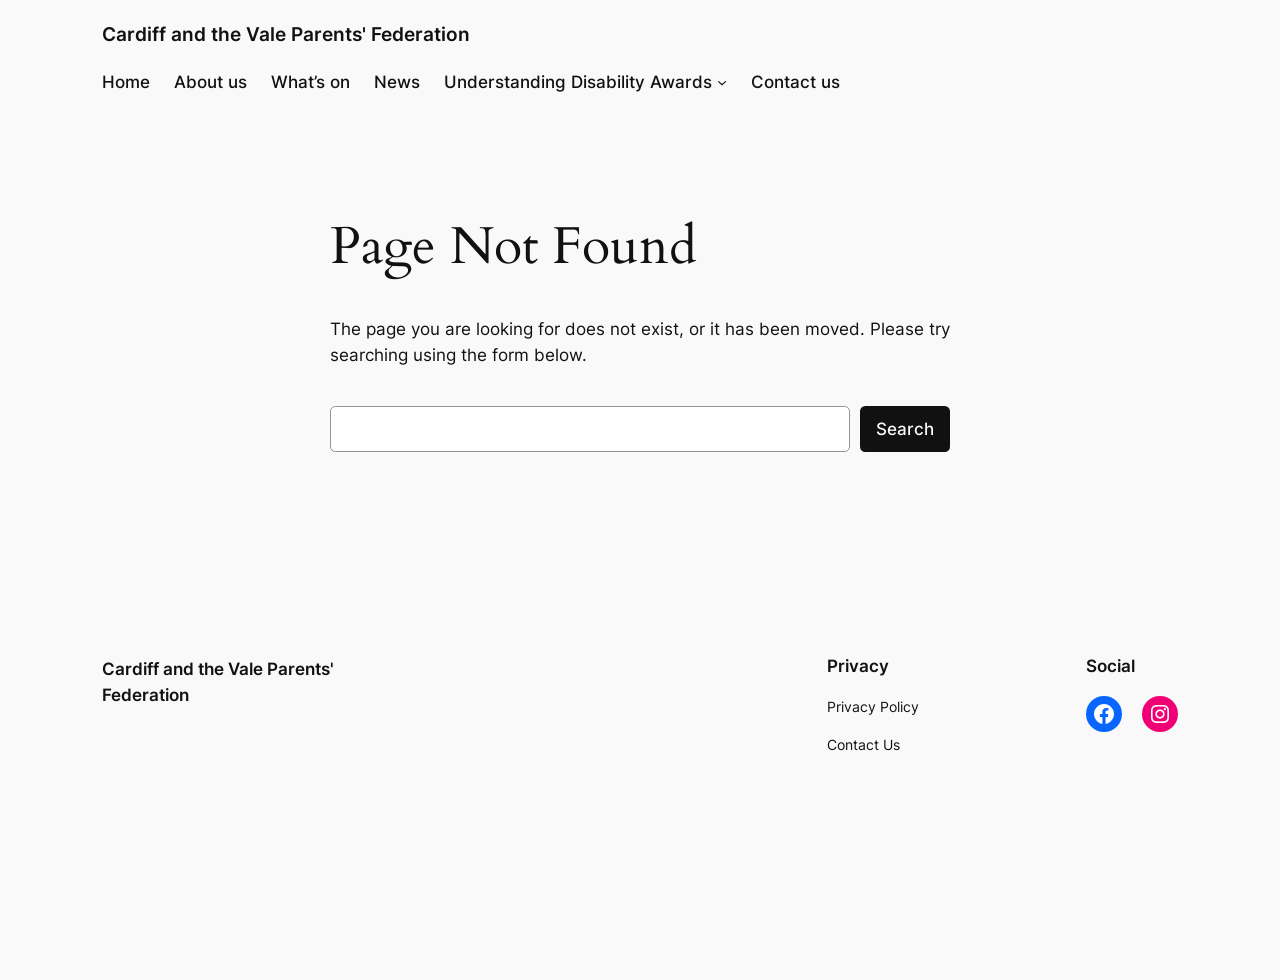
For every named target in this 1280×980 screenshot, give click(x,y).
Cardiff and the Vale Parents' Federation (286, 34)
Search (905, 429)
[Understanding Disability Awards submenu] (722, 82)
